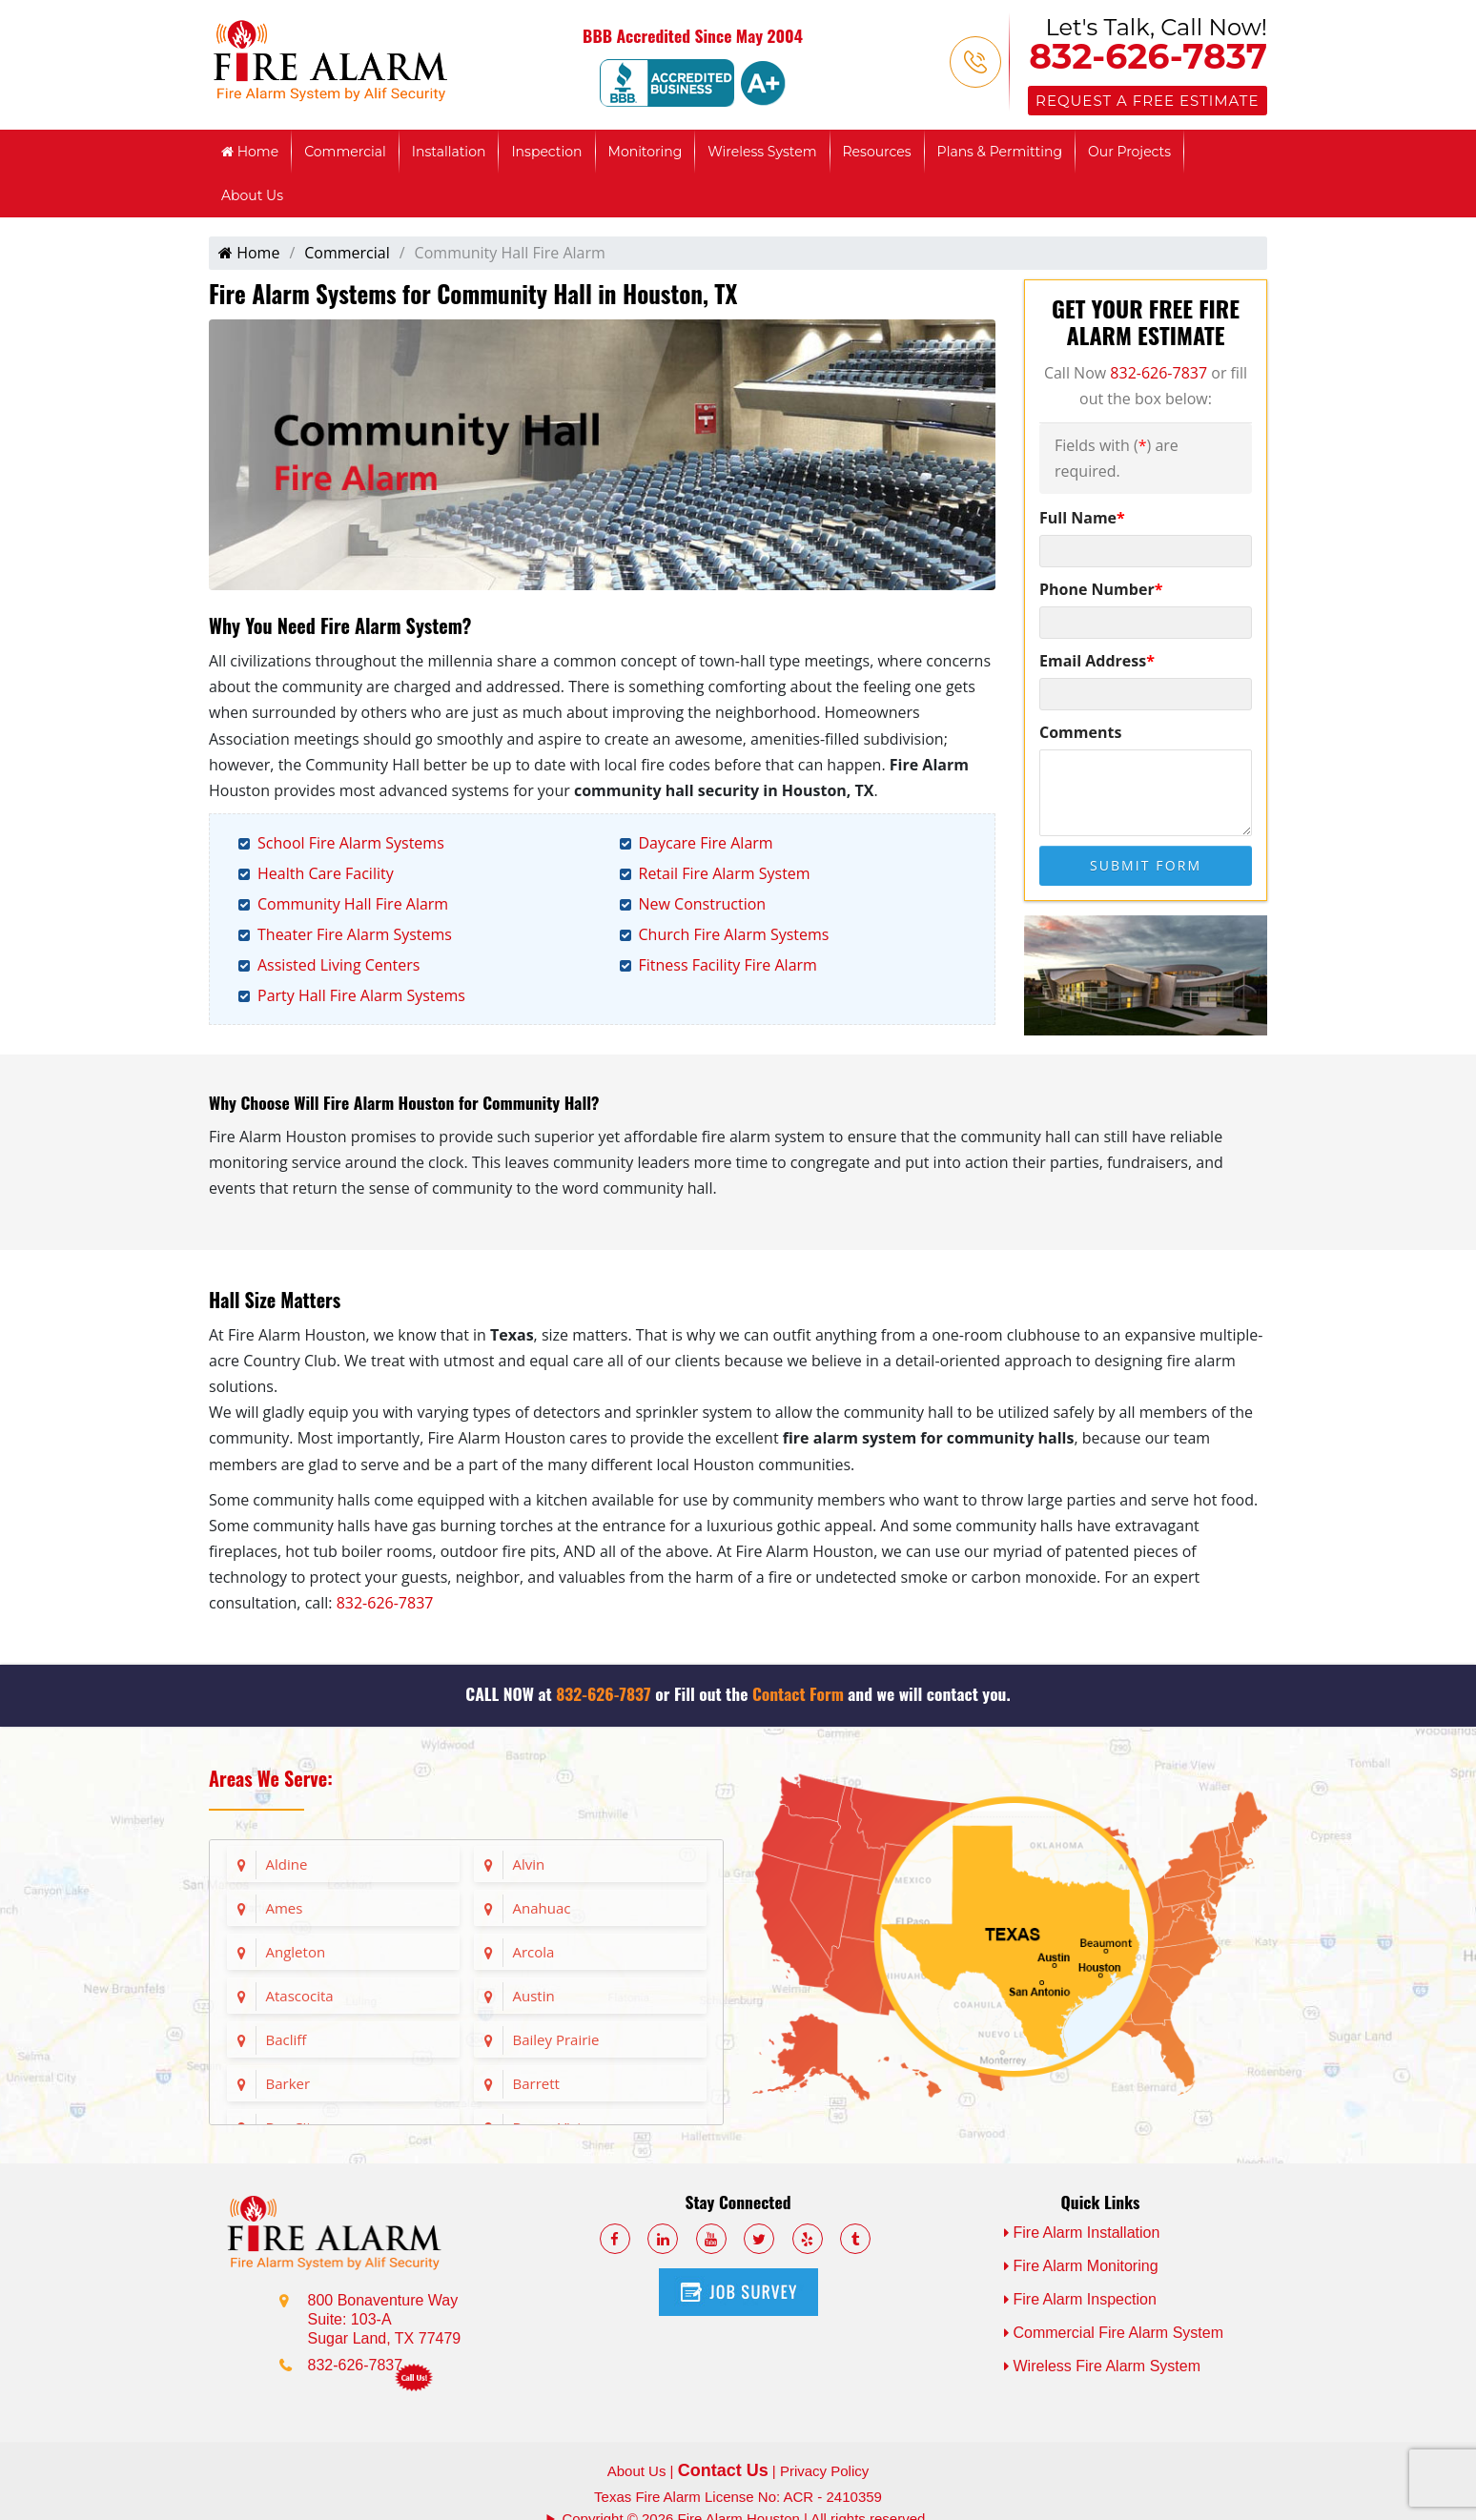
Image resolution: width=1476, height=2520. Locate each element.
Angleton (296, 1951)
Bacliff (286, 2039)
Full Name (1082, 517)
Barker (288, 2083)
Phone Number (1100, 589)
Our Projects (1129, 151)
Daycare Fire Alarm (706, 842)
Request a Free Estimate (1147, 101)
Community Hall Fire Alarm (352, 903)
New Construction (703, 903)
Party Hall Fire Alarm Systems (361, 995)
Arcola (534, 1951)
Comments (1080, 732)
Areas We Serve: (271, 1778)
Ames (284, 1907)
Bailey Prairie (556, 2039)
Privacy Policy (824, 2471)
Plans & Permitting (999, 151)
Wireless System (761, 151)
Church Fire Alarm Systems (734, 934)
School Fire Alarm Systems (350, 842)
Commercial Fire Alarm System (1113, 2333)
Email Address (1097, 660)
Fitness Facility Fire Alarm (728, 964)
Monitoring (645, 151)
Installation (449, 151)
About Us (252, 195)
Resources (877, 151)
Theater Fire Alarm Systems (354, 934)
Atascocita (300, 1995)
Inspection (546, 151)
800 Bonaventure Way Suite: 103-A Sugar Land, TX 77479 (384, 2319)
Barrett (536, 2083)
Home (249, 151)
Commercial (345, 151)
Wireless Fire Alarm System (1102, 2366)
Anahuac (542, 1907)
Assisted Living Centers (338, 964)
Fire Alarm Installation (1082, 2232)
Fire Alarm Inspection (1080, 2299)
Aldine (287, 1864)
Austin (534, 1995)
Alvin (529, 1864)
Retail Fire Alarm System (724, 873)
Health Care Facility (325, 873)
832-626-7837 (1148, 56)
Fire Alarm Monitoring (1081, 2266)
